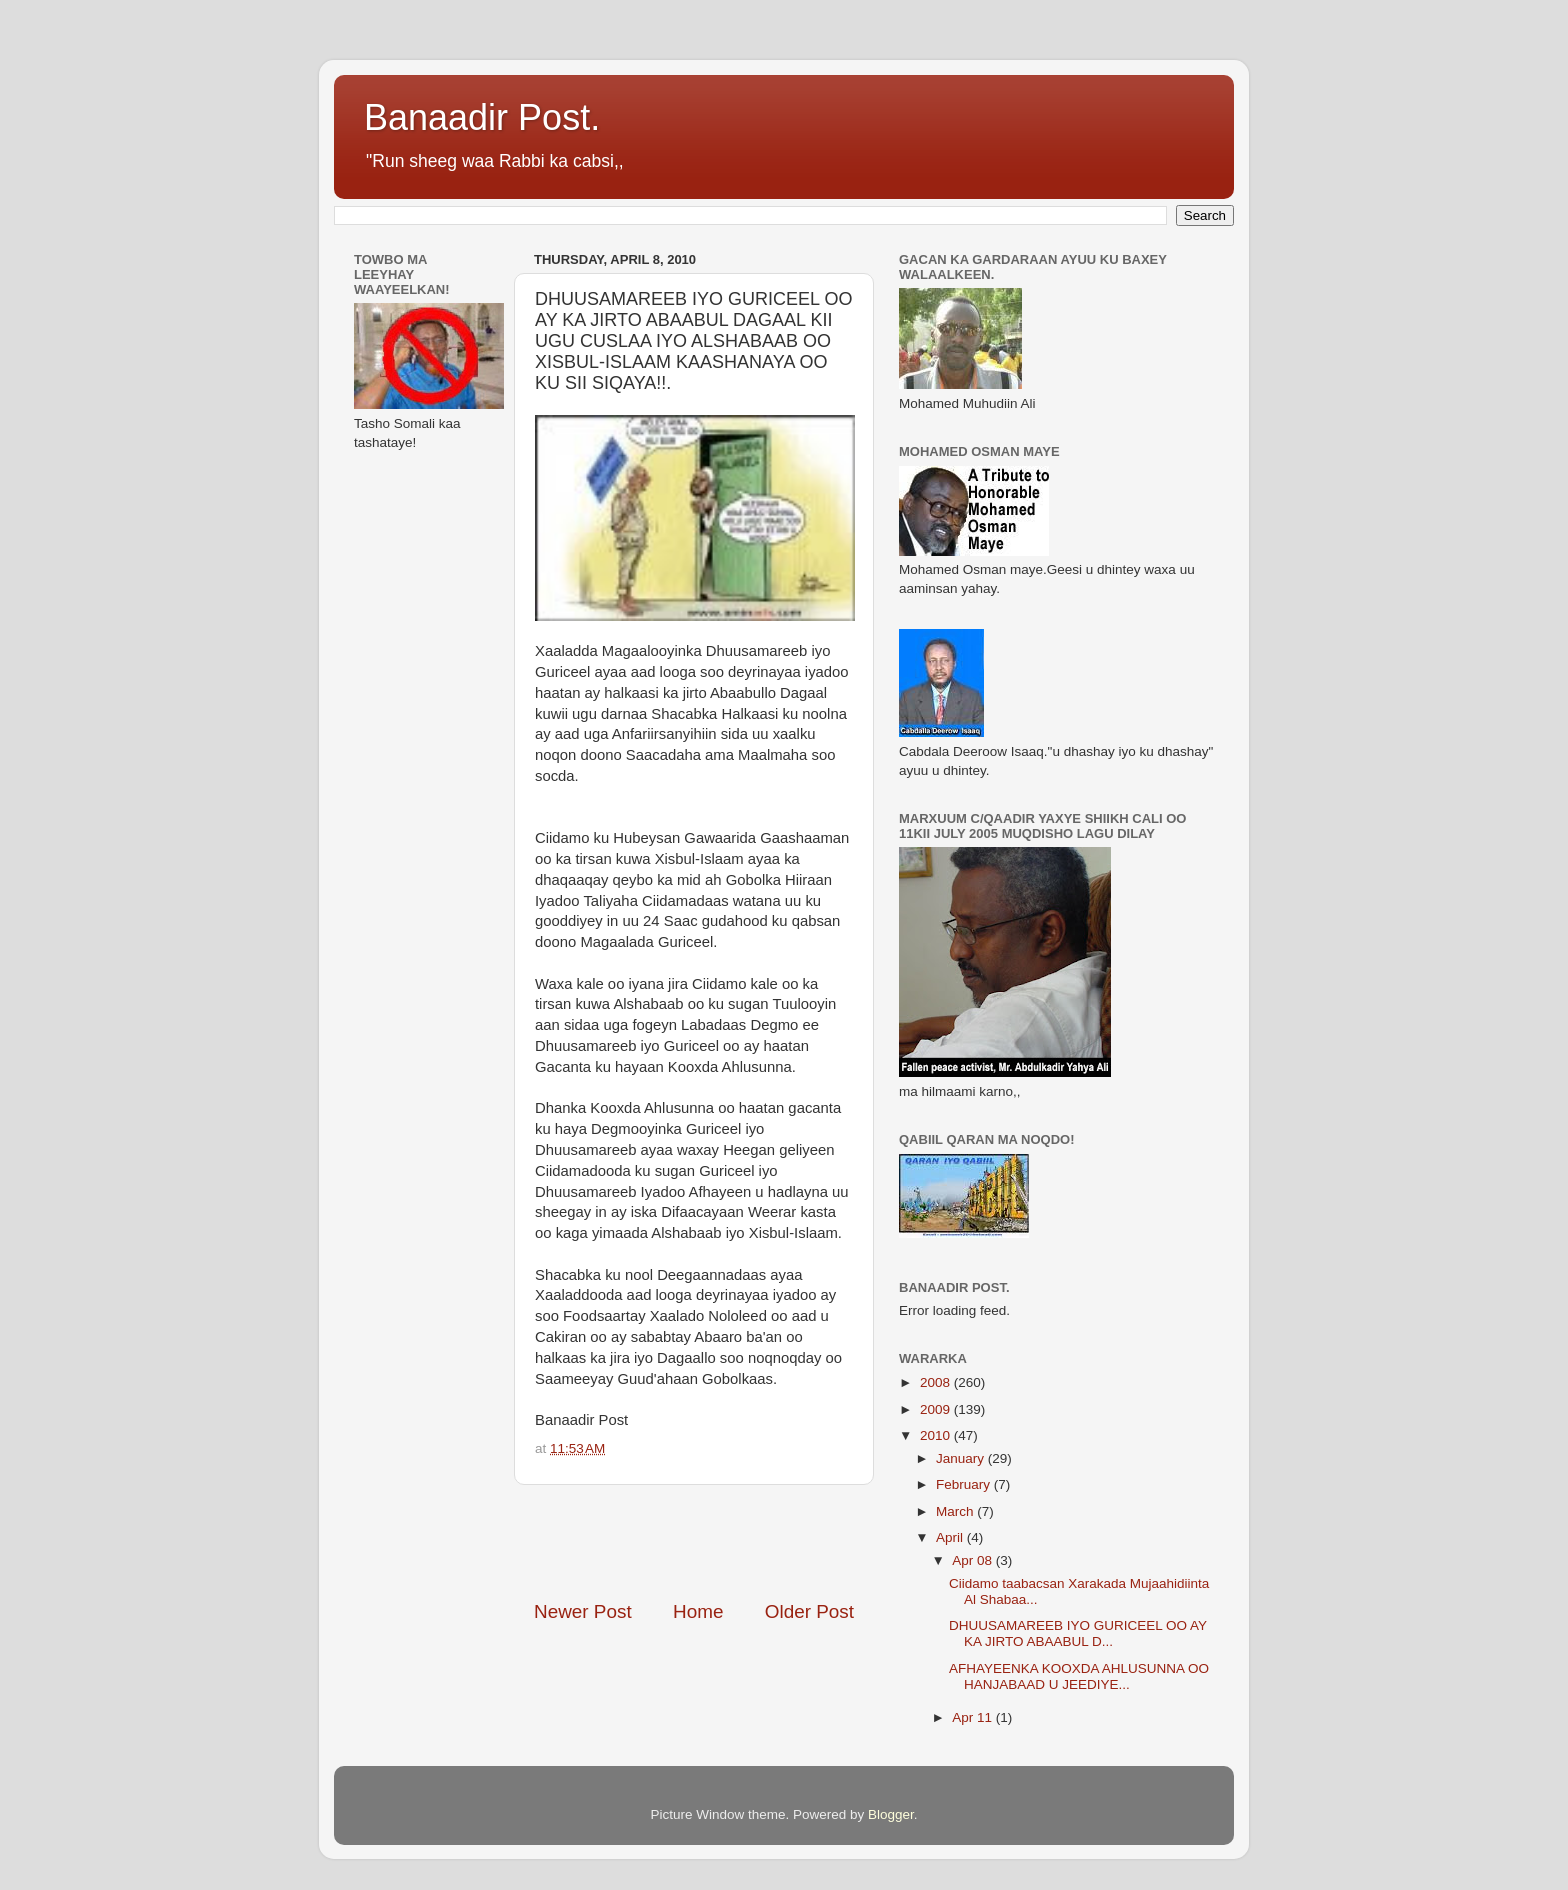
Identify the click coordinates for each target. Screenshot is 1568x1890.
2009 (937, 1409)
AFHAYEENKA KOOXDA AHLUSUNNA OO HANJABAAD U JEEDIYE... (1079, 1676)
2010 (937, 1435)
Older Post (809, 1611)
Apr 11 (974, 1717)
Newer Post (583, 1611)
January (962, 1458)
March (956, 1511)
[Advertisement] (768, 1542)
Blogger (891, 1814)
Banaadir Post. (482, 117)
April (951, 1537)
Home (698, 1611)
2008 (937, 1382)
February (965, 1484)
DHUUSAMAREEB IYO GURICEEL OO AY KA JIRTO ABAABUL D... (1078, 1633)
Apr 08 (974, 1560)
